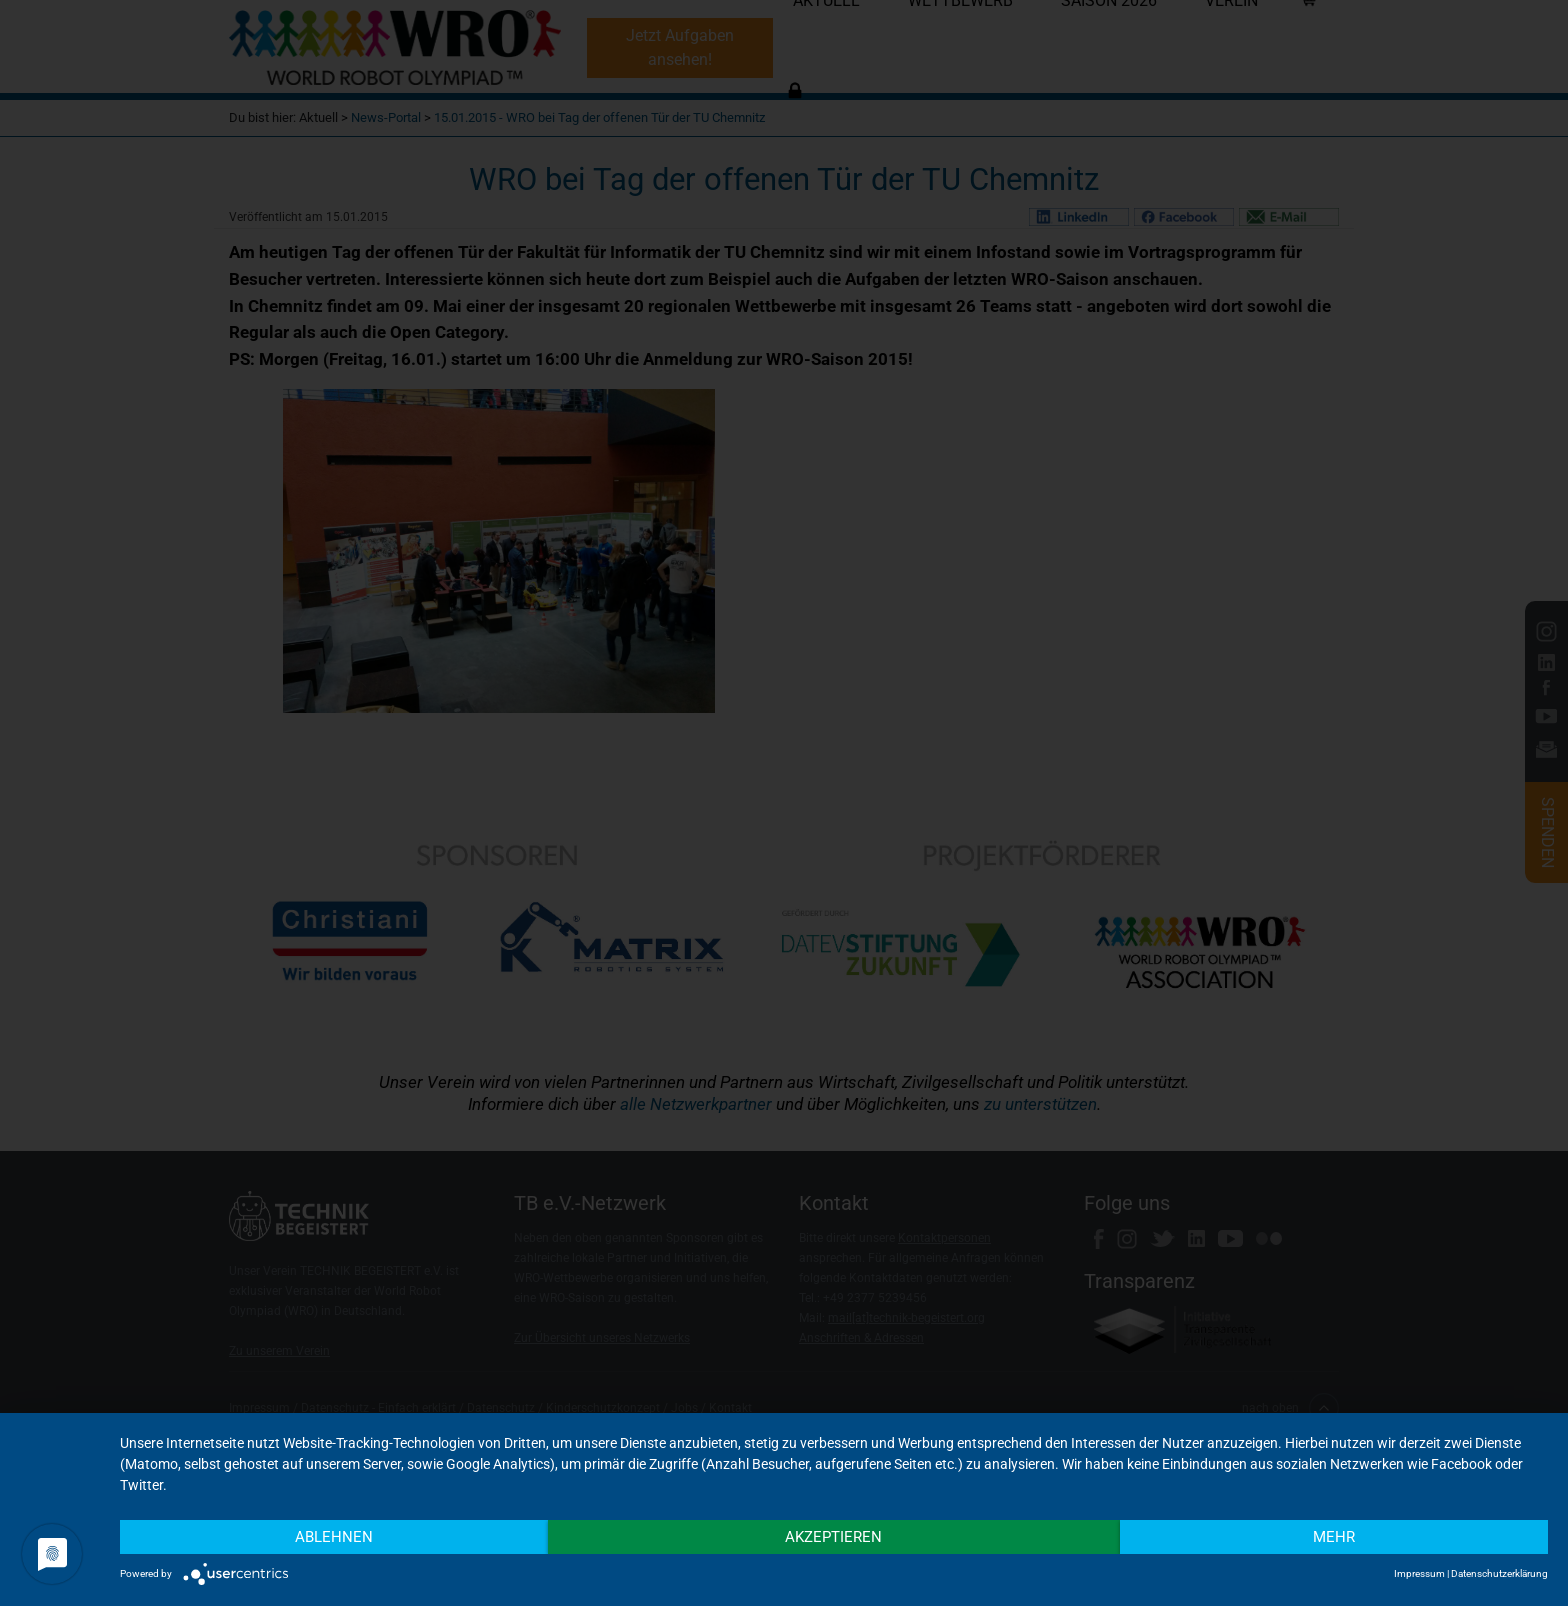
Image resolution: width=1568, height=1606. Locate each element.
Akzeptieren (833, 1537)
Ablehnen (334, 1537)
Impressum (1419, 1573)
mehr (1334, 1537)
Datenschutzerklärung (1499, 1573)
